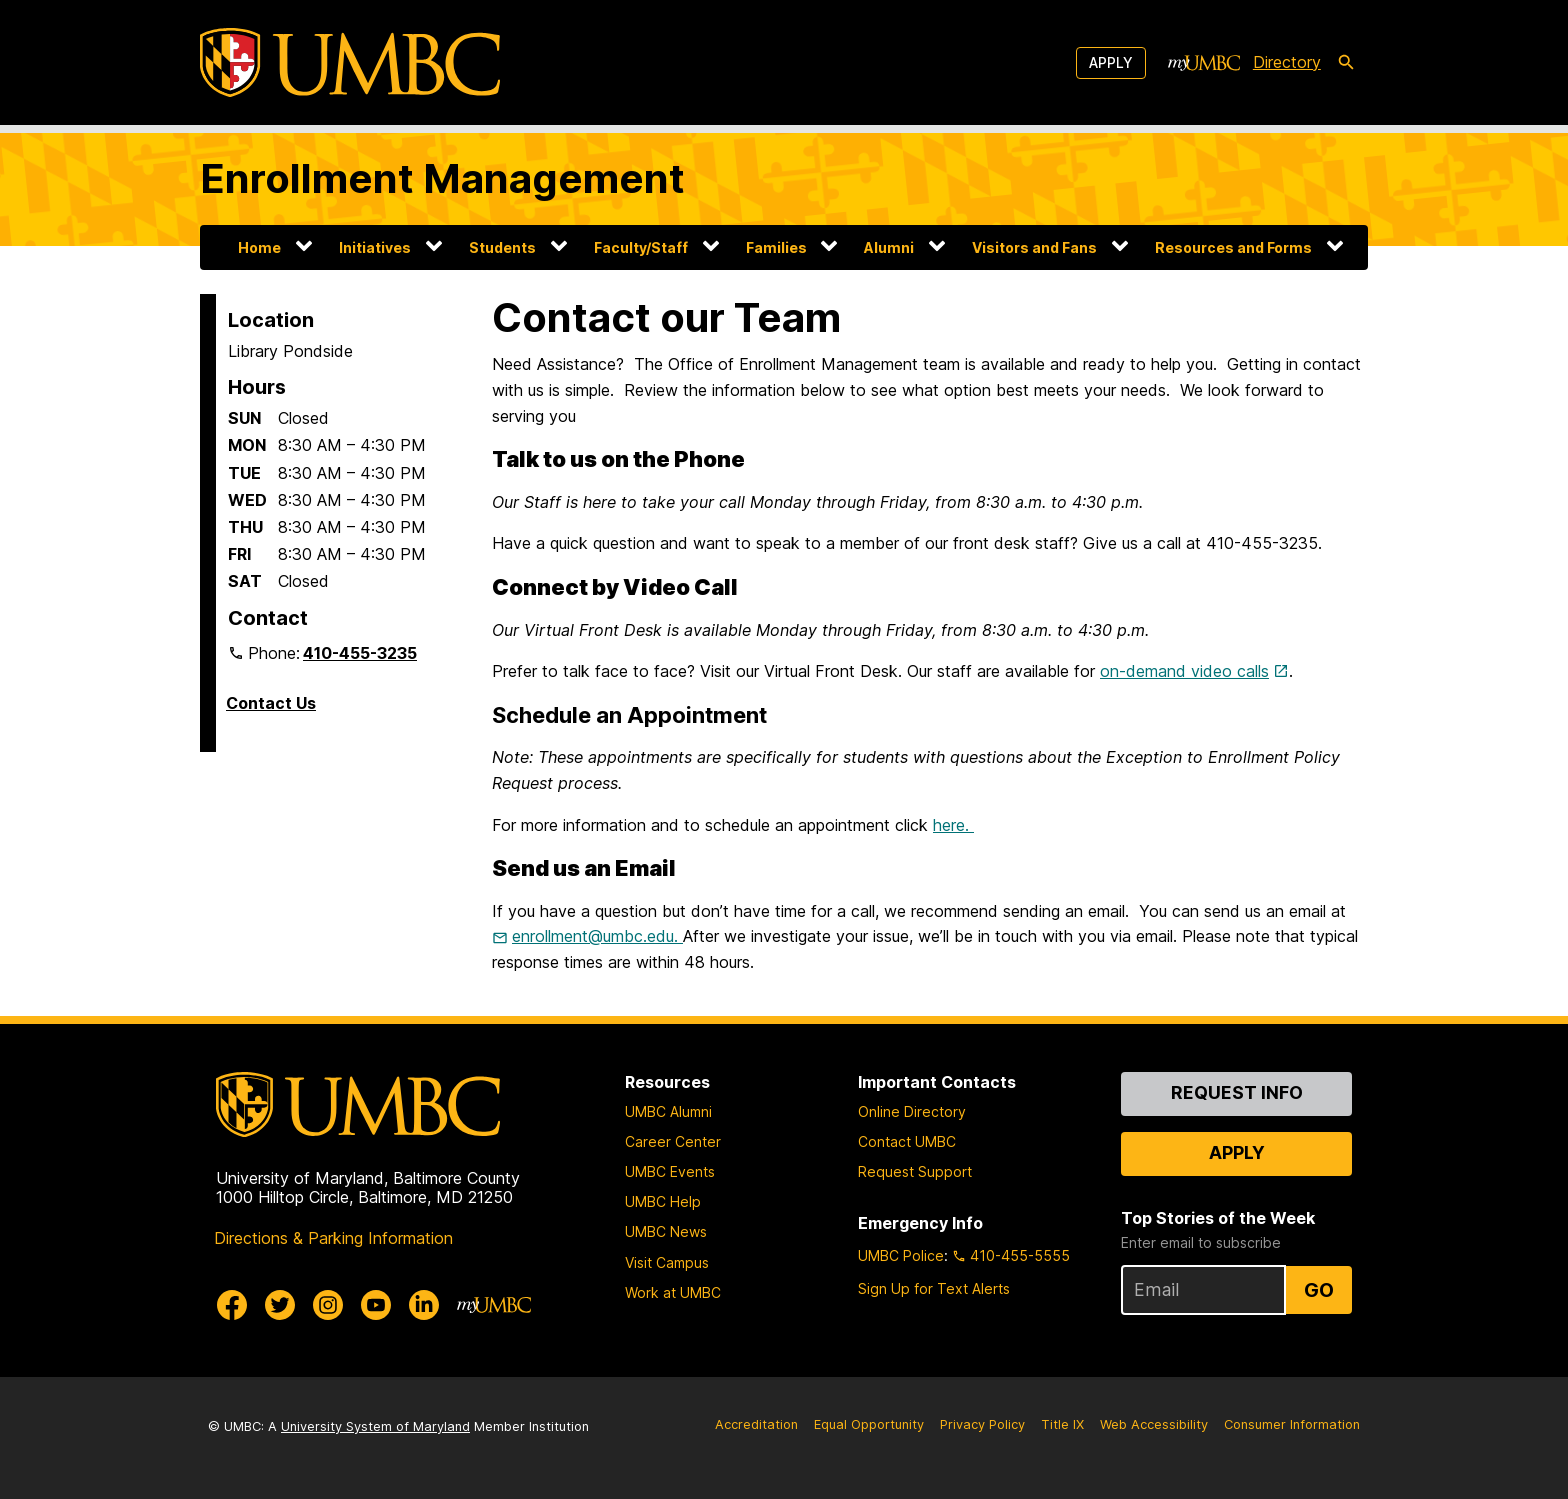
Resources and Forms (1233, 247)
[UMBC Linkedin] (424, 1305)
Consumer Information (1292, 1424)
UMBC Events (670, 1171)
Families (776, 247)
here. (953, 825)
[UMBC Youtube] (376, 1305)
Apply (1111, 62)
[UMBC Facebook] (232, 1305)
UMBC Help (663, 1201)
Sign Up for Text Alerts (934, 1288)
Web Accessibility (1154, 1424)
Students (502, 247)
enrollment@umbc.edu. (597, 936)
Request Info (1237, 1092)
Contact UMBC (907, 1141)
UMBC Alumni (668, 1111)
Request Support (915, 1171)
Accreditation (756, 1424)
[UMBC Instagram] (328, 1305)
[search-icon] (1346, 63)
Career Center (673, 1141)
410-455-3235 (360, 653)
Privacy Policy (982, 1424)
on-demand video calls (1184, 671)
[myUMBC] (1204, 63)
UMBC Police (901, 1255)
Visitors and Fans (1034, 247)
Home (259, 247)
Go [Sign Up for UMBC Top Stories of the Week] (1319, 1290)
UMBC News (666, 1231)
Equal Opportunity (869, 1424)
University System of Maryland (375, 1426)
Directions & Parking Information (333, 1238)
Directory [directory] (1287, 62)
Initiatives (375, 247)
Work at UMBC (673, 1292)
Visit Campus (667, 1262)
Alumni (889, 247)
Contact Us (271, 703)
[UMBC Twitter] (280, 1305)
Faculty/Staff (641, 247)
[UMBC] (350, 62)
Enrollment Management (442, 178)
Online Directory (912, 1111)
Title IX (1062, 1424)
